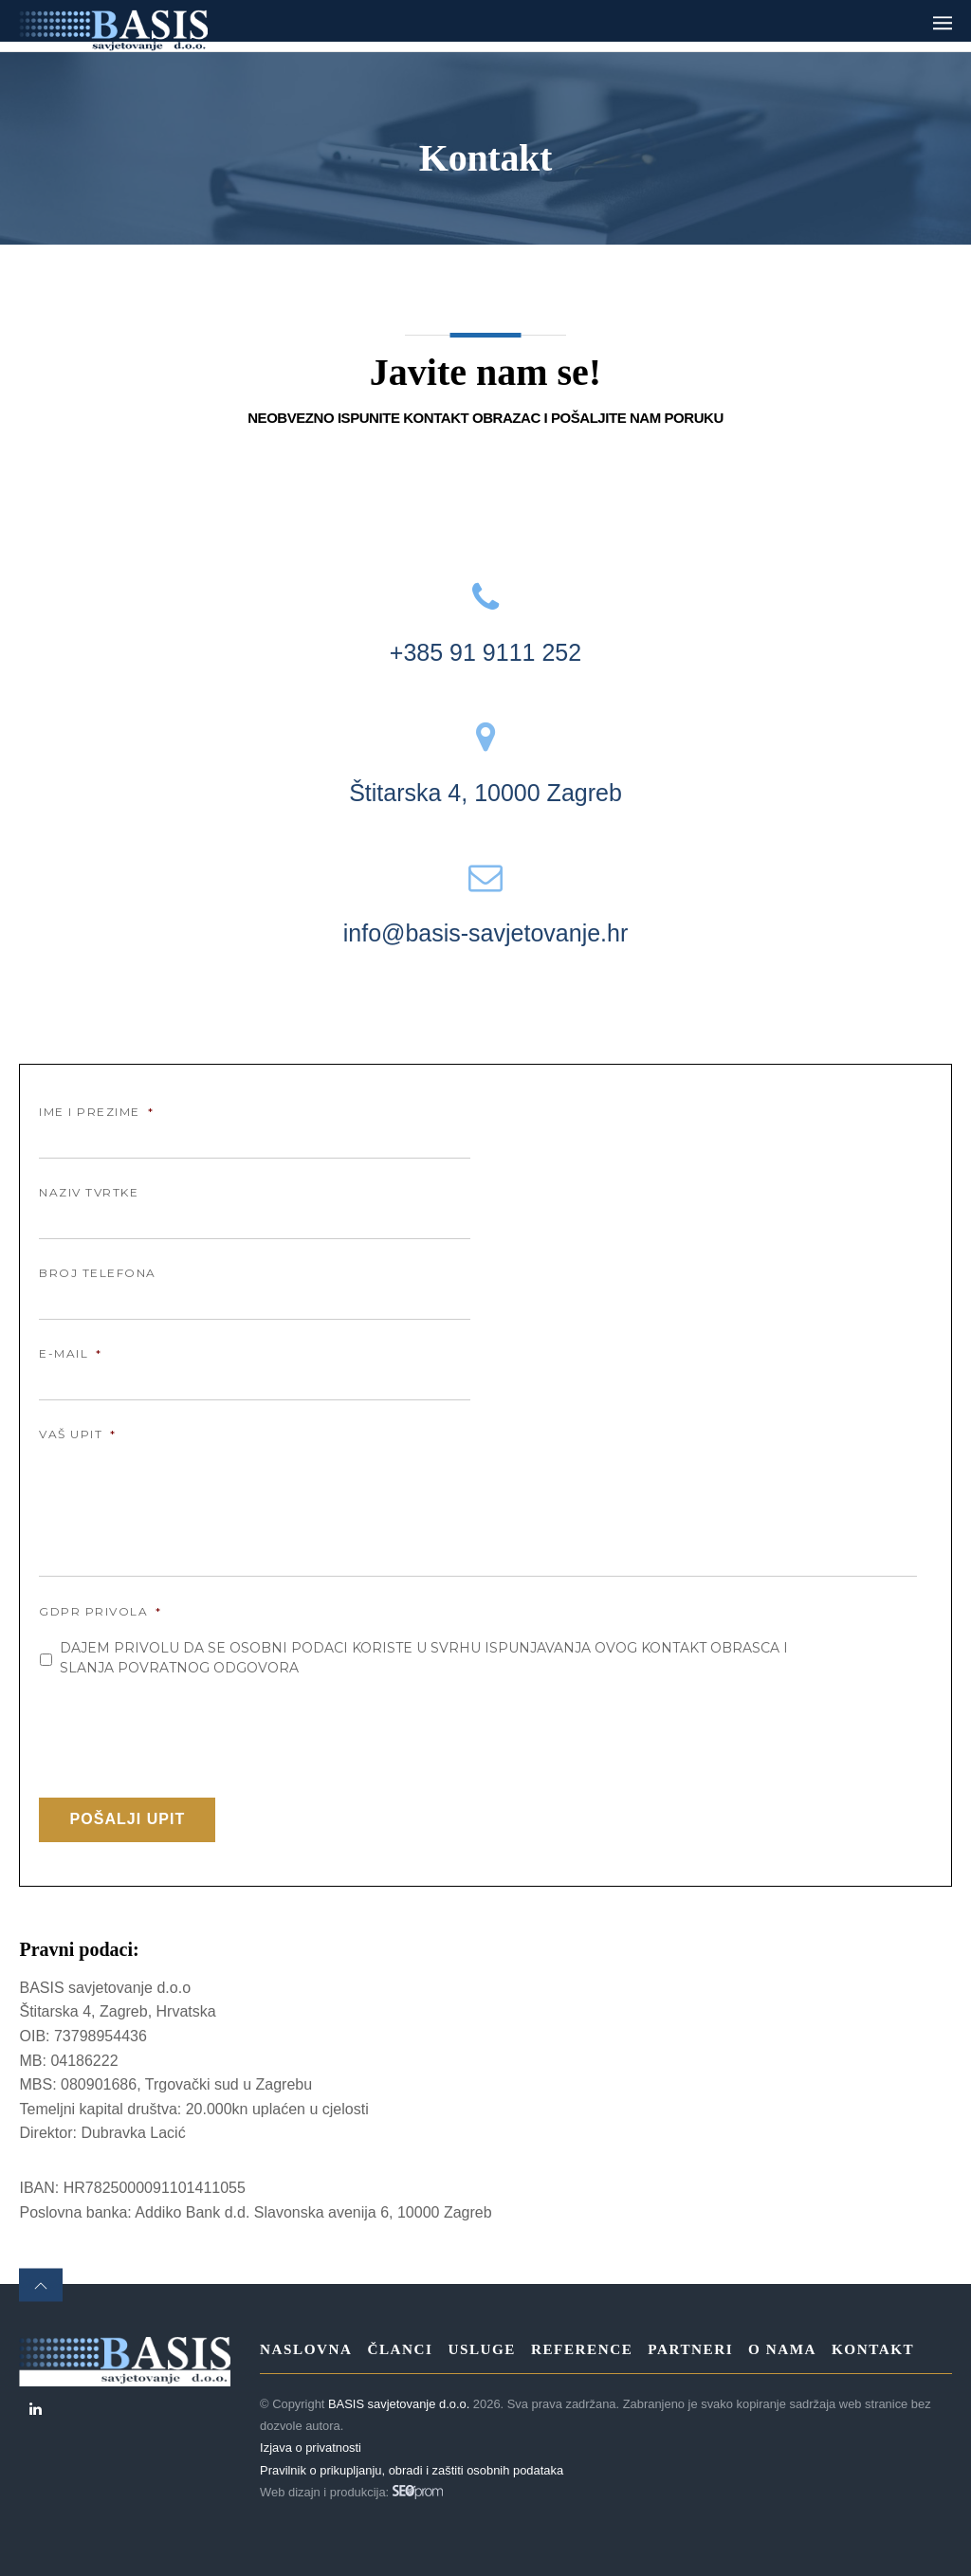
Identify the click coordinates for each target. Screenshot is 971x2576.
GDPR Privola (100, 1611)
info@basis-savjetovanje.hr (486, 933)
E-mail (70, 1353)
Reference (581, 2349)
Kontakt (873, 2349)
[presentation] (183, 1730)
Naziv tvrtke (88, 1192)
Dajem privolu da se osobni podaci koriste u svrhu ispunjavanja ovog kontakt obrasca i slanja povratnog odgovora (424, 1657)
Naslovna (306, 2349)
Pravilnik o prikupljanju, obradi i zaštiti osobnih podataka (411, 2470)
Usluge (482, 2349)
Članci (399, 2349)
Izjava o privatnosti (310, 2447)
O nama (782, 2349)
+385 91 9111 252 (485, 652)
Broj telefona (97, 1273)
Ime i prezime (96, 1112)
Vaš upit (78, 1434)
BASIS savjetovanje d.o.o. (398, 2404)
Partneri (690, 2349)
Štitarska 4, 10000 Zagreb (485, 792)
